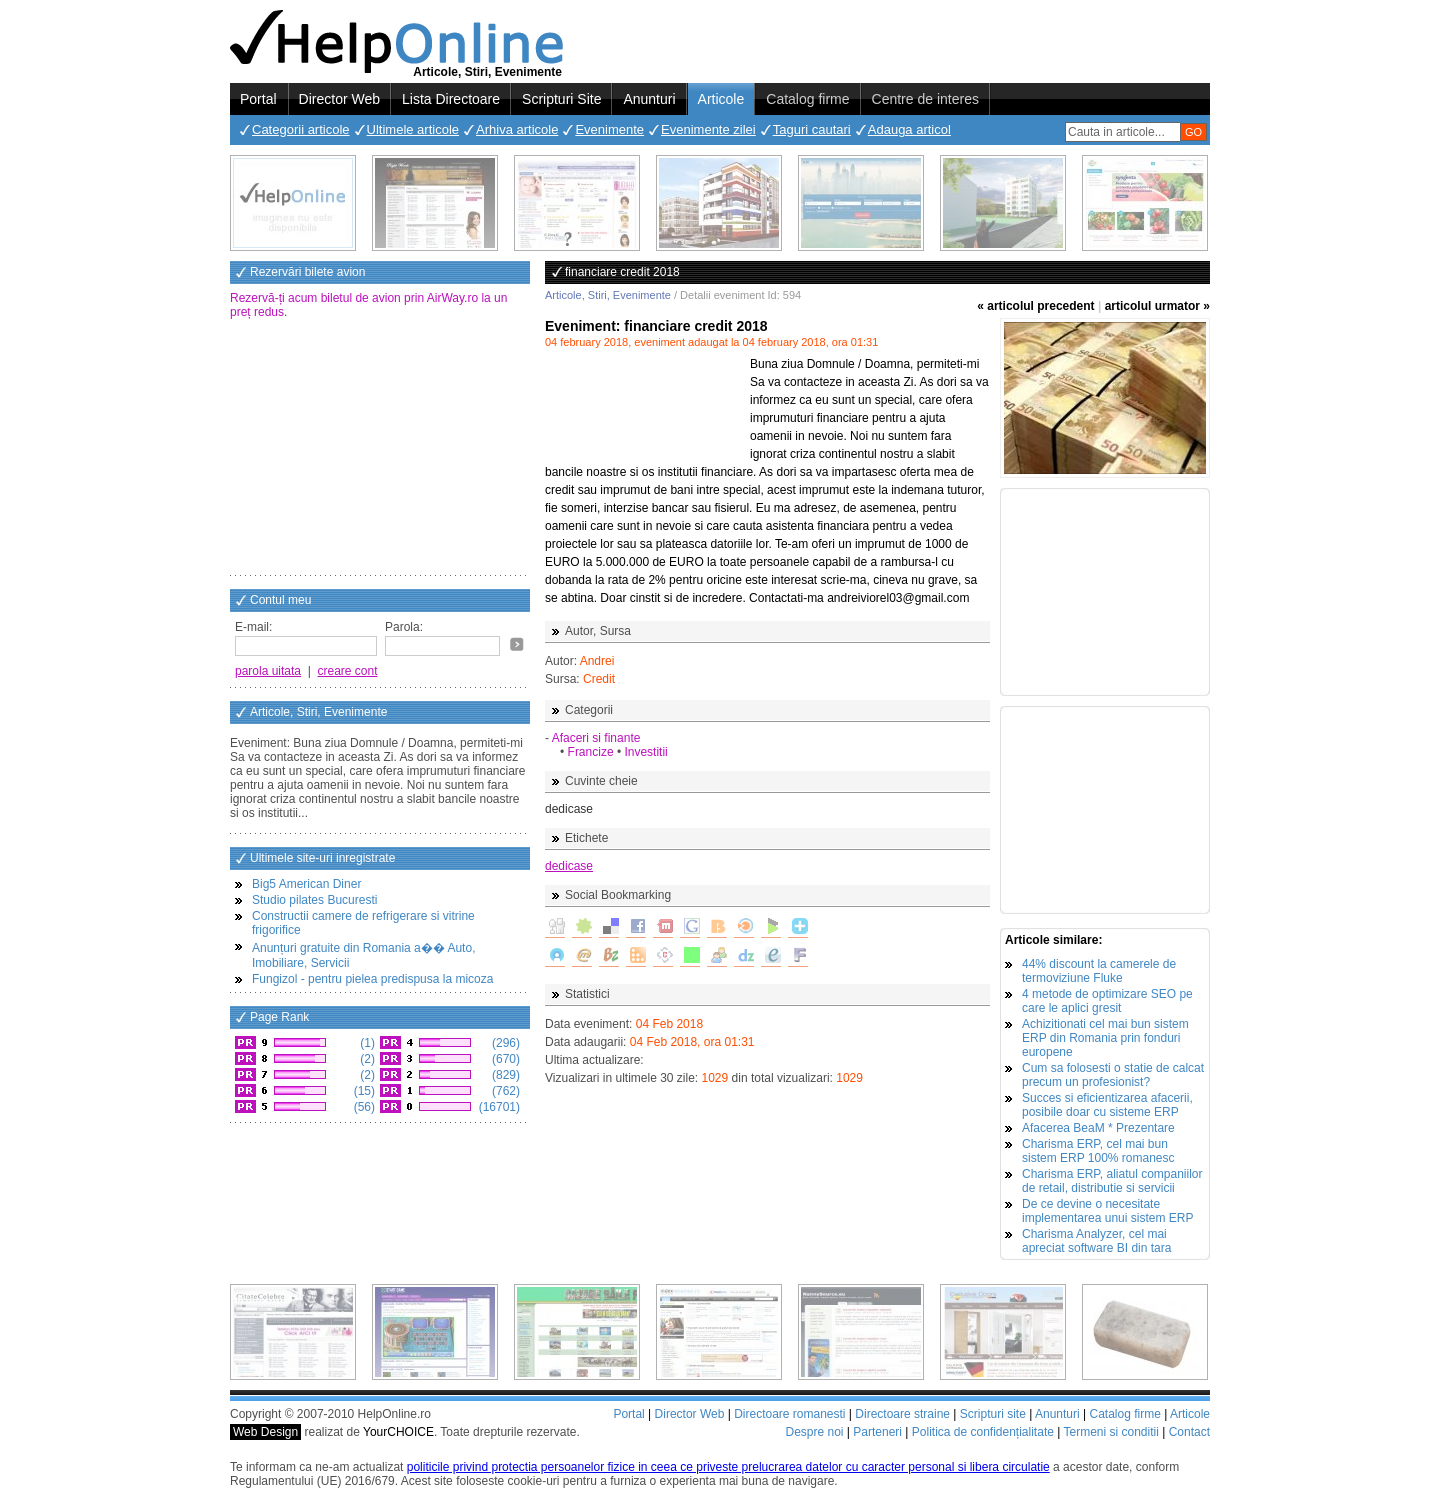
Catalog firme (807, 99)
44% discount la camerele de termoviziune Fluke (1099, 971)
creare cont (348, 671)
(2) (366, 1059)
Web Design (265, 1432)
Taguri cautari (812, 129)
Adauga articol (909, 129)
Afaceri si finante (596, 738)
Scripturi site (993, 1414)
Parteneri (877, 1432)
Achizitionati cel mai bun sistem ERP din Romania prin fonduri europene (1105, 1038)
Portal (258, 99)
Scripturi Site (561, 99)
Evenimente (609, 129)
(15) (362, 1091)
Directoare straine (902, 1414)
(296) (504, 1043)
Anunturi (649, 99)
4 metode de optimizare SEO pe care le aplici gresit (1107, 1001)
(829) (504, 1075)
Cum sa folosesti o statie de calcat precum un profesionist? (1113, 1075)
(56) (362, 1107)
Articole (721, 99)
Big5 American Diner (306, 884)
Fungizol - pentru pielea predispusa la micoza (372, 979)
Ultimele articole (413, 129)
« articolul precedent (1035, 306)
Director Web (339, 99)
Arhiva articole (517, 129)
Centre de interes (925, 99)
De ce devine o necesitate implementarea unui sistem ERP (1107, 1211)
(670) (504, 1059)
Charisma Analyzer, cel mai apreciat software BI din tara (1096, 1241)
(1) (366, 1043)
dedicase (569, 866)
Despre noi (814, 1432)
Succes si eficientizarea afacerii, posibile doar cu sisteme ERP (1107, 1105)
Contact (1189, 1432)
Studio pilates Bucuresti (314, 900)
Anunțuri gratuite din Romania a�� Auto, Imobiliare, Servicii (363, 955)
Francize (591, 752)
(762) (504, 1091)
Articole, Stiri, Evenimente (608, 295)
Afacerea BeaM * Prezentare (1098, 1128)
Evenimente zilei (708, 129)
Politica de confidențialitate (983, 1432)
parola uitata (268, 671)
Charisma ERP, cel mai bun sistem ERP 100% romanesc (1098, 1151)
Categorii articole (301, 129)
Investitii (645, 752)
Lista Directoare (451, 99)
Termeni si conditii (1110, 1432)
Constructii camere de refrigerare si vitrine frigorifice (363, 923)
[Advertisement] (380, 449)
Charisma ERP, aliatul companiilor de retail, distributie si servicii (1112, 1181)
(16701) (497, 1107)
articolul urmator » (1157, 306)
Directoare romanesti (789, 1414)
